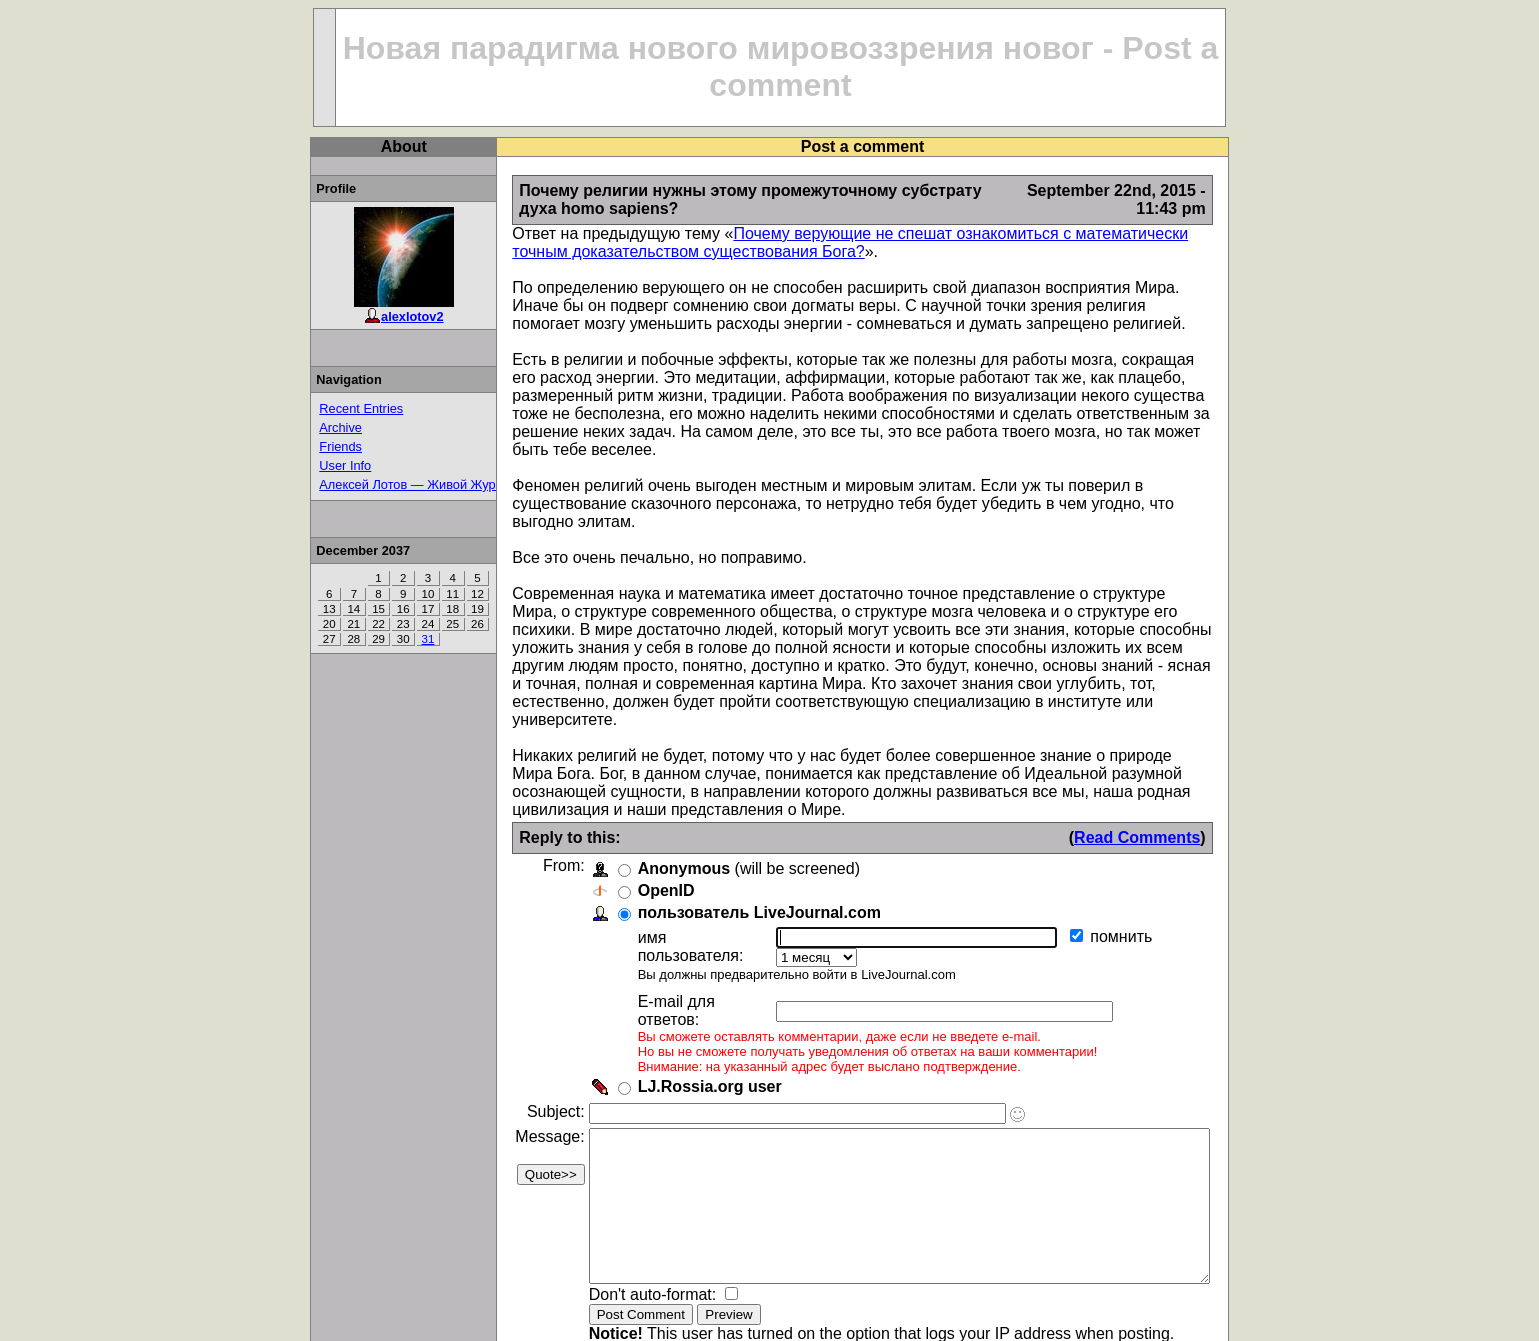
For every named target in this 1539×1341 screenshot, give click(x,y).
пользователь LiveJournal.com (721, 858)
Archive (303, 427)
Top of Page (321, 1317)
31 (390, 639)
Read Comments (1175, 783)
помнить (1095, 882)
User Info (308, 465)
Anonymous (646, 814)
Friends (303, 446)
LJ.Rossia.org (1211, 1317)
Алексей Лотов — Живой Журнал (381, 484)
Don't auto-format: (617, 1236)
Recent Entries (324, 408)
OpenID (628, 836)
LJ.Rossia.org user (672, 998)
